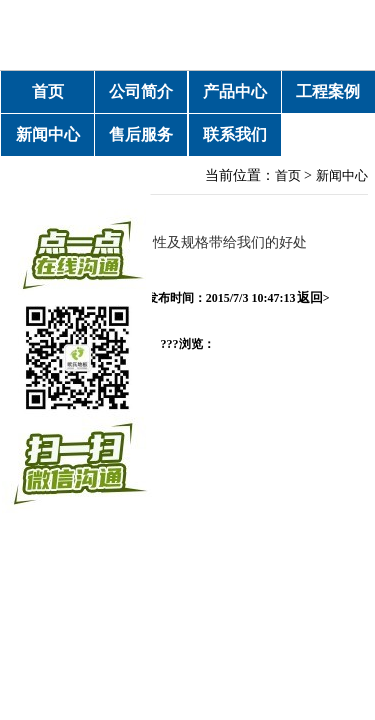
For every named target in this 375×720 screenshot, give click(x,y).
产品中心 (235, 91)
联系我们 (235, 134)
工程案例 (328, 91)
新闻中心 (48, 134)
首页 (48, 91)
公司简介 (141, 91)
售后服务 (141, 134)
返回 (313, 297)
